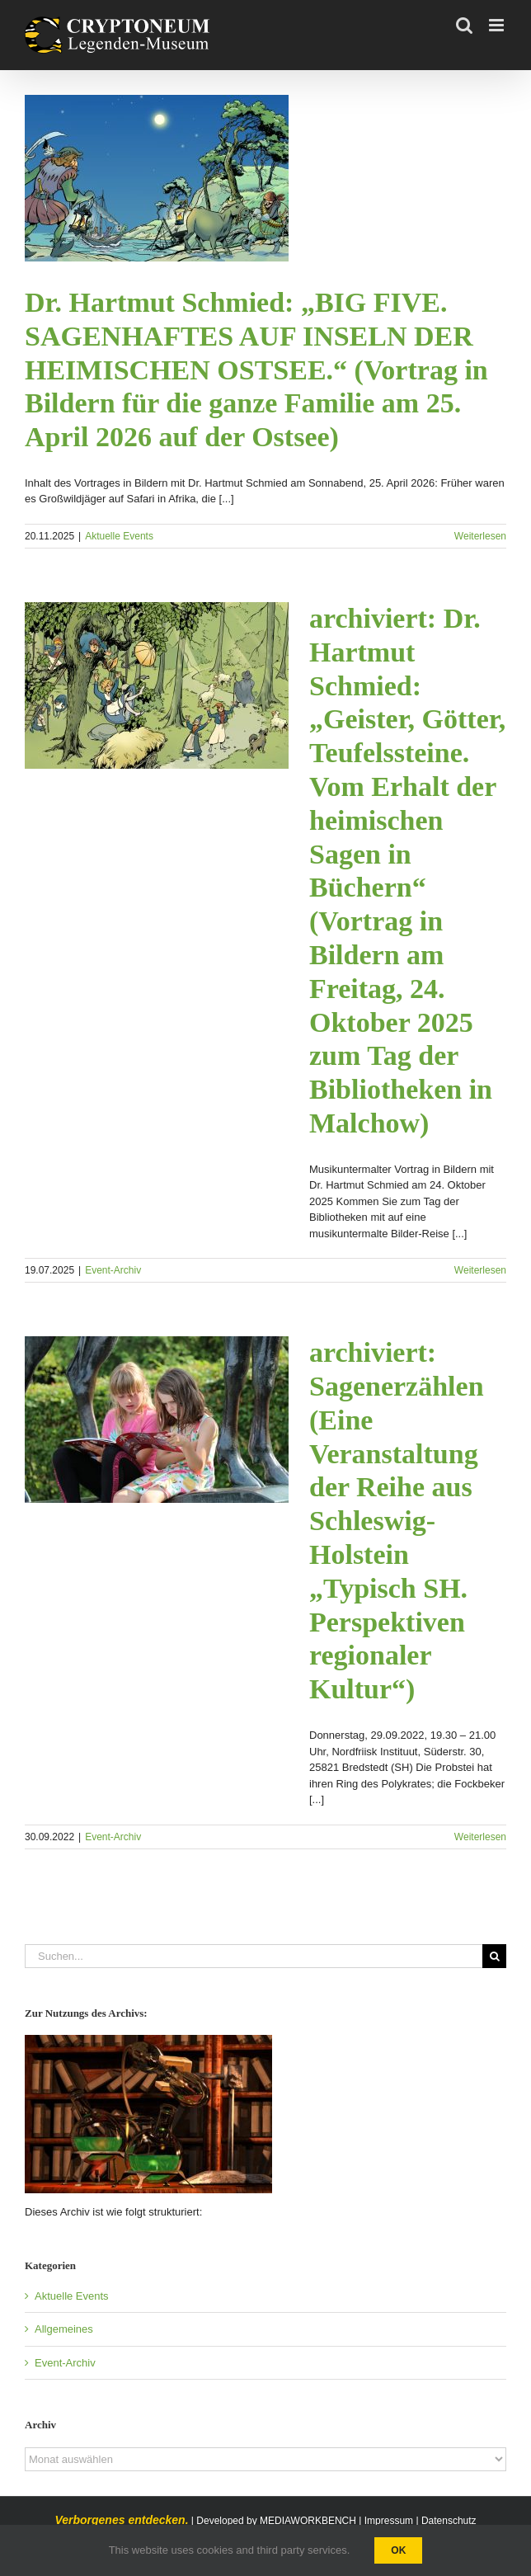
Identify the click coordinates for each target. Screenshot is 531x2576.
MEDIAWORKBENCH (308, 2521)
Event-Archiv (113, 1270)
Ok (398, 2550)
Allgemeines (64, 2329)
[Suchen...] (253, 1956)
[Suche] (494, 1956)
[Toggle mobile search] (464, 25)
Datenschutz (449, 2521)
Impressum (388, 2521)
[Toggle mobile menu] (497, 25)
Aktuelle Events (119, 536)
